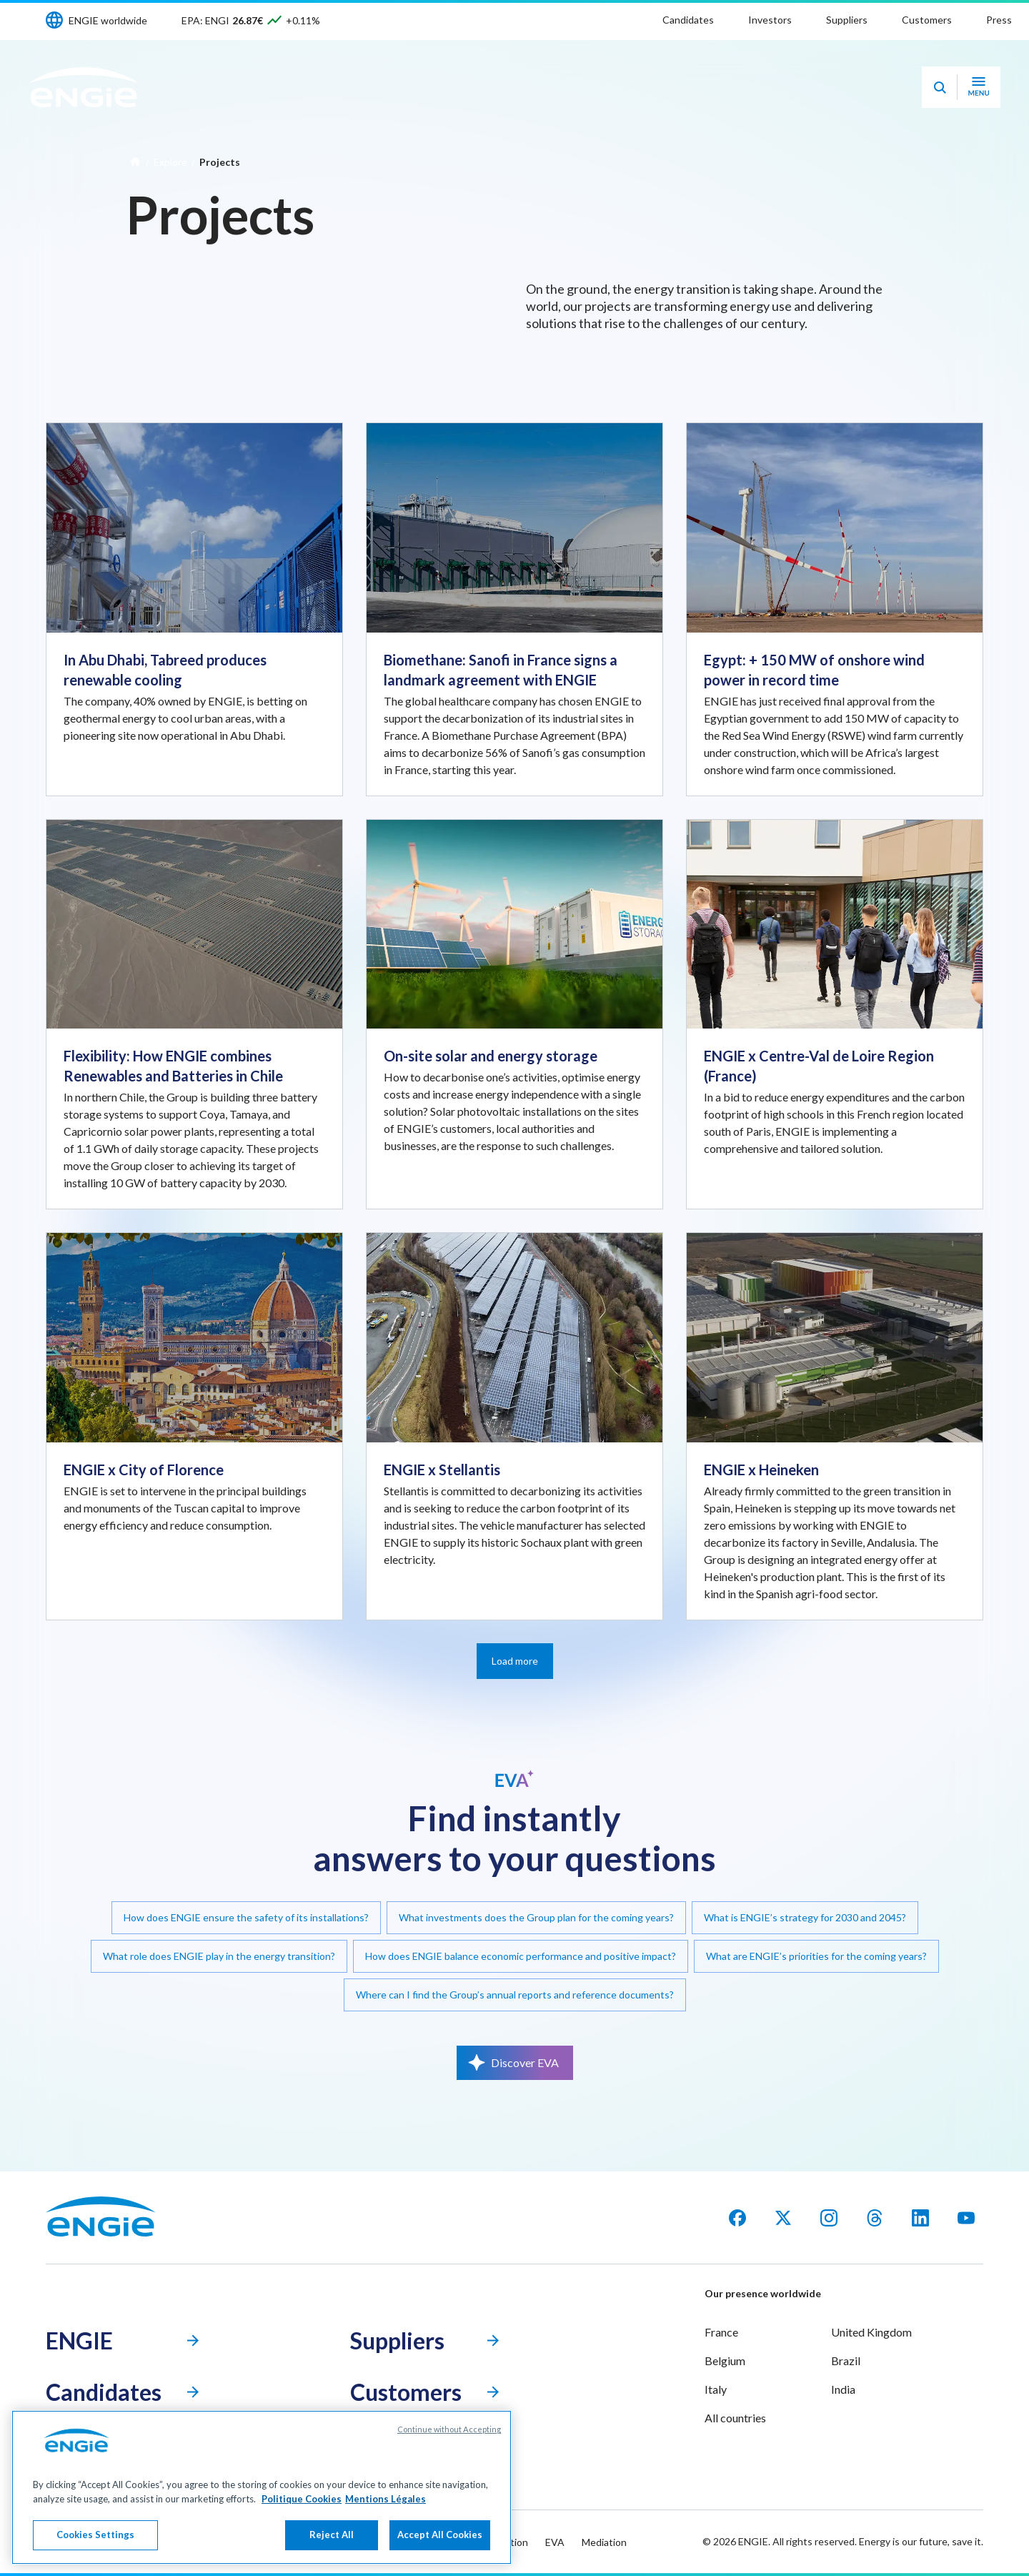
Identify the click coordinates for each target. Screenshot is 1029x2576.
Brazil (845, 2360)
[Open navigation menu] (978, 87)
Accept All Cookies (439, 2534)
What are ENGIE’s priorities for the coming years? (816, 1956)
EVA (555, 2542)
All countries (735, 2417)
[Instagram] (829, 2218)
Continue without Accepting (449, 2429)
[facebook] (737, 2218)
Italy (716, 2389)
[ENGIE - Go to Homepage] (84, 87)
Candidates (688, 20)
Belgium (725, 2360)
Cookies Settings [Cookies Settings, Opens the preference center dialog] (95, 2534)
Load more (515, 1661)
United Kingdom (871, 2332)
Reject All (331, 2534)
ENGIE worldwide (108, 20)
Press (999, 20)
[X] (783, 2218)
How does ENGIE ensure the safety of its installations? (246, 1917)
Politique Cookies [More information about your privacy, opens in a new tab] (302, 2499)
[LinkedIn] (920, 2218)
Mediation (604, 2542)
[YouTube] (966, 2218)
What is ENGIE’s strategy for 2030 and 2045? (805, 1917)
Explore (170, 162)
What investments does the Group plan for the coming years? (536, 1917)
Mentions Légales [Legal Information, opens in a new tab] (385, 2499)
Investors (770, 20)
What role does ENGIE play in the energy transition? (219, 1956)
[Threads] (875, 2218)
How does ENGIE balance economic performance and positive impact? (520, 1956)
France (721, 2332)
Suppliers (847, 20)
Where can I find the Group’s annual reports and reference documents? (515, 1994)
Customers (927, 20)
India (843, 2389)
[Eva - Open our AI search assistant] (939, 87)
